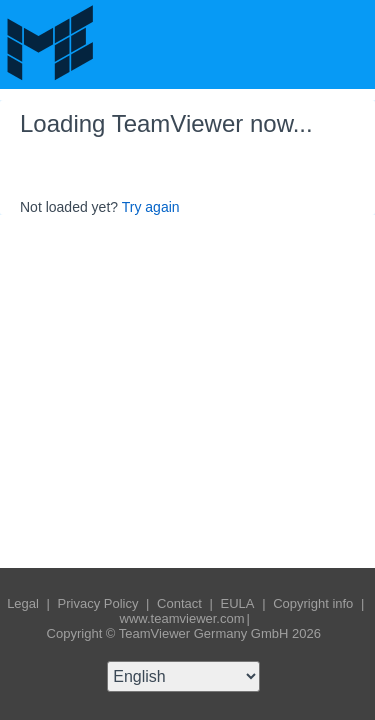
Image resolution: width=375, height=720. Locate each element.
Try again (151, 207)
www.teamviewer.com (182, 618)
